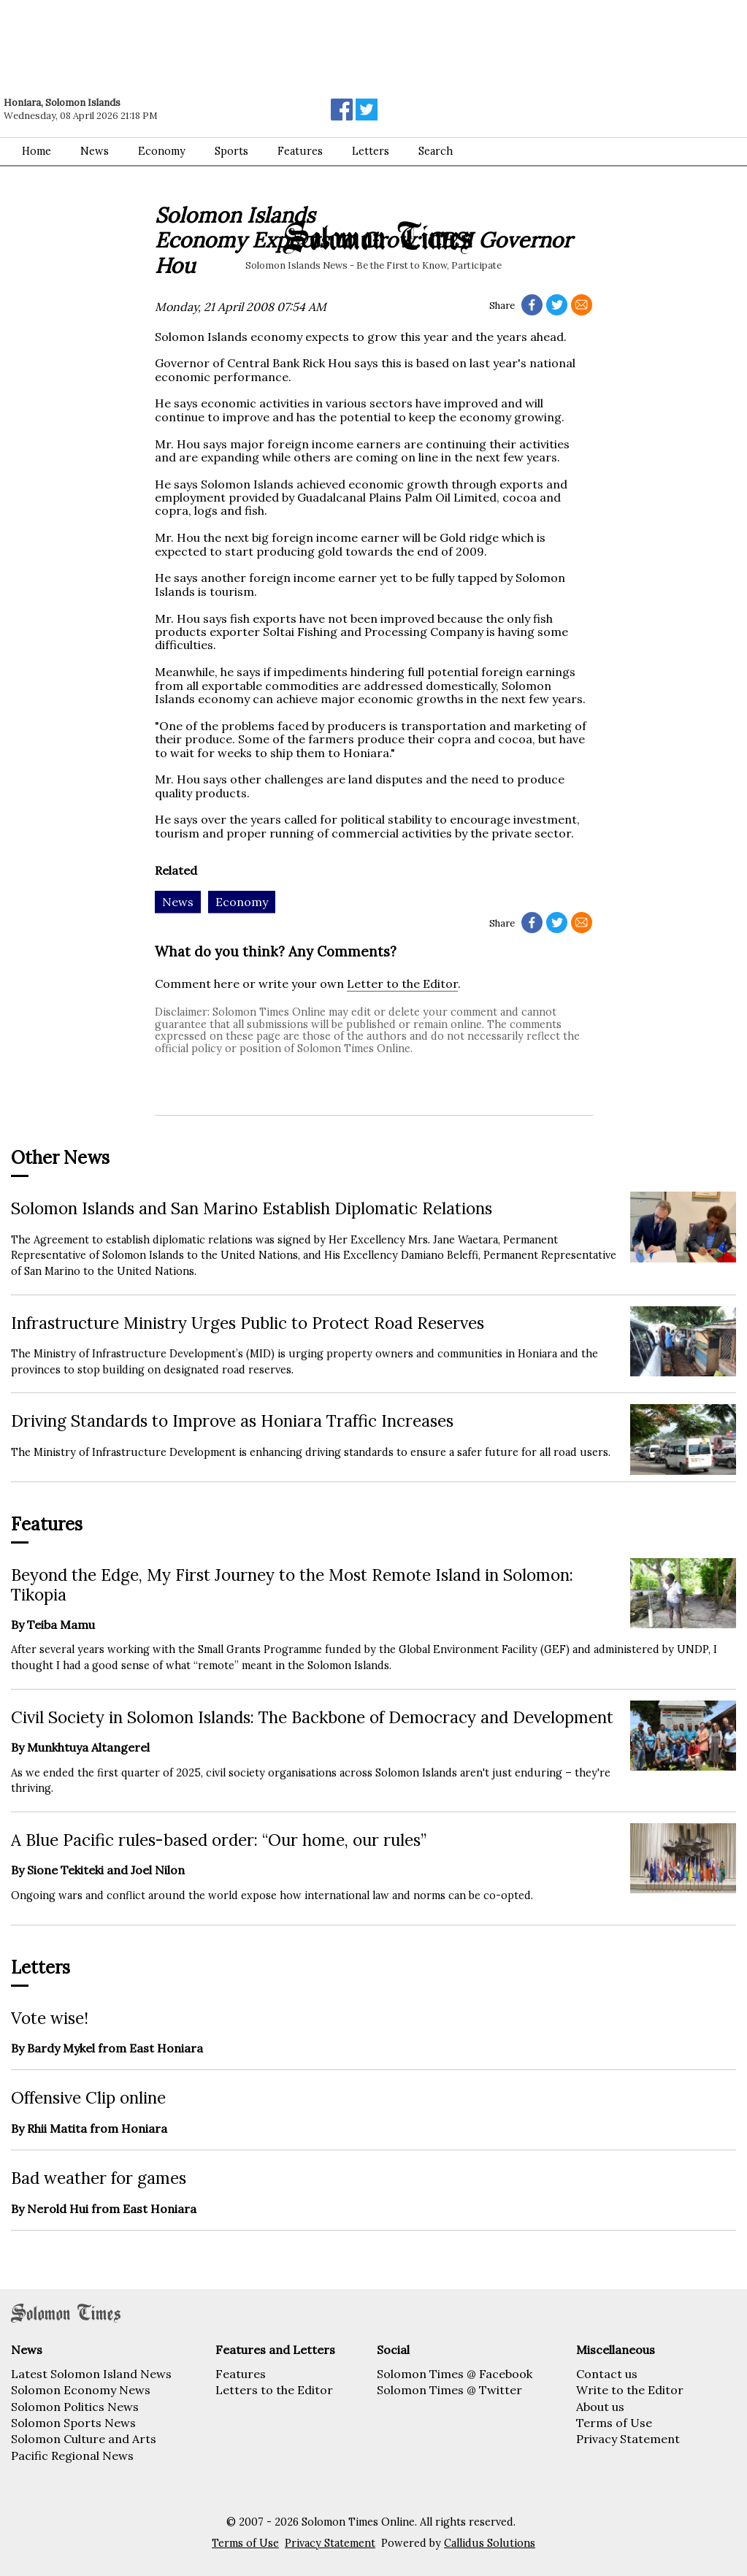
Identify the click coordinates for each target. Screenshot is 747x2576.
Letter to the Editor (402, 983)
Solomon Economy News (80, 2390)
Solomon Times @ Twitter (449, 2390)
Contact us (606, 2373)
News (94, 151)
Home (36, 151)
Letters (370, 151)
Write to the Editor (629, 2390)
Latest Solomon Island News (91, 2373)
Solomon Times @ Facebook (454, 2373)
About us (600, 2406)
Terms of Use (614, 2422)
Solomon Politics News (75, 2406)
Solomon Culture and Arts (83, 2438)
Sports (231, 151)
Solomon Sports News (73, 2422)
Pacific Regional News (72, 2455)
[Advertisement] (208, 40)
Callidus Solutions (489, 2543)
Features (300, 151)
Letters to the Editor (274, 2390)
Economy (161, 151)
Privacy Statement (628, 2438)
